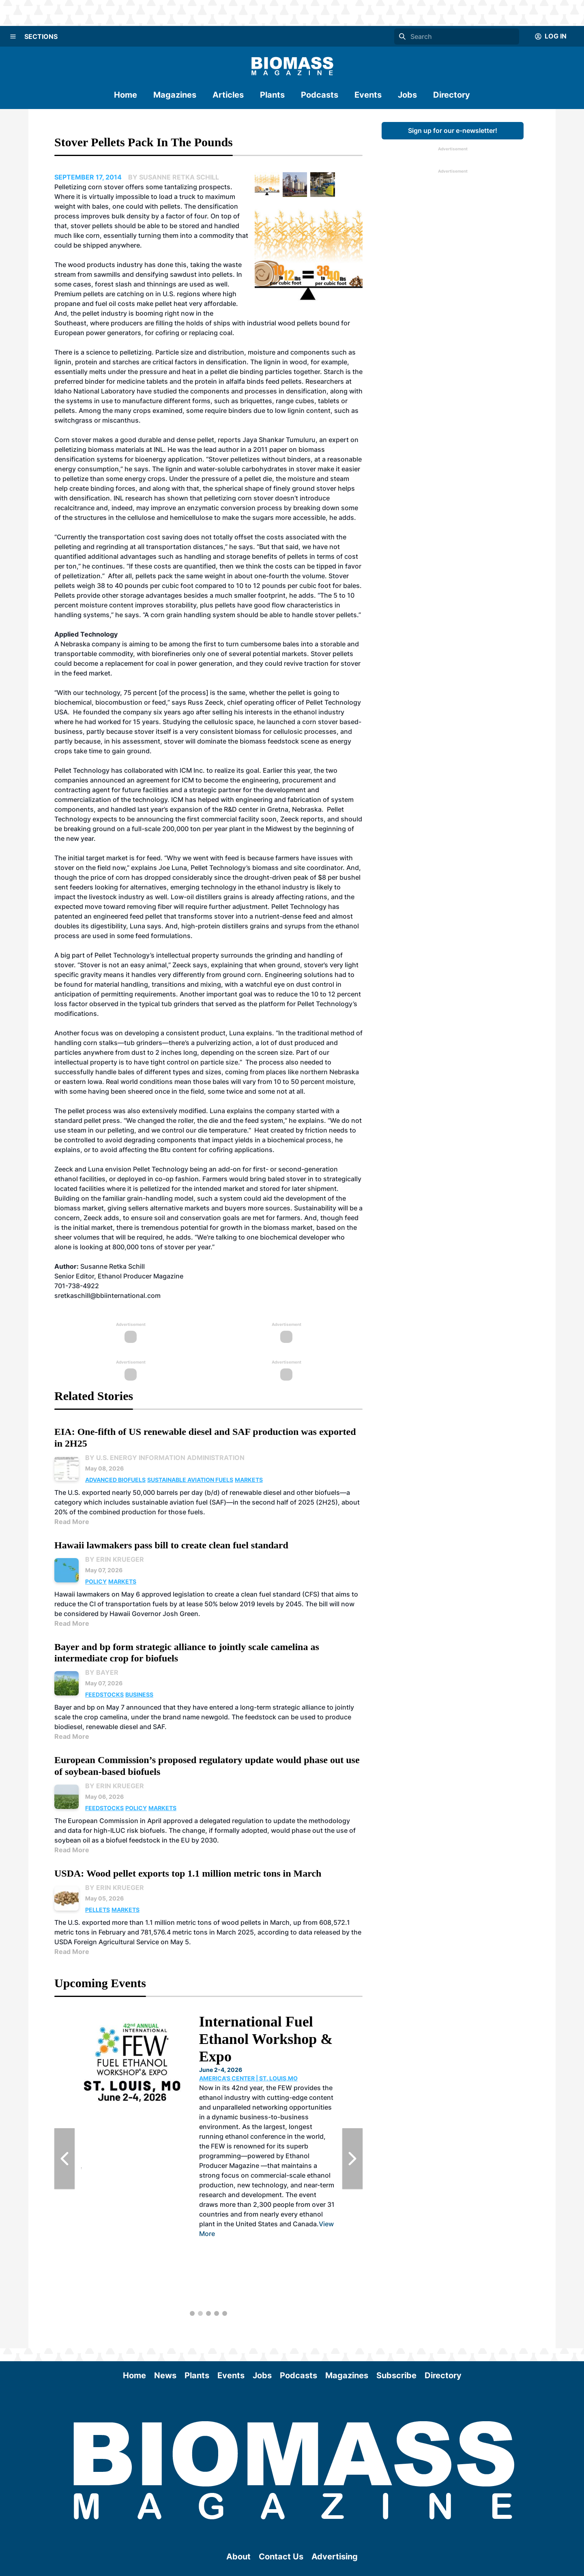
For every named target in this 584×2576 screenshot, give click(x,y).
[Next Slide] (352, 2158)
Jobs (407, 95)
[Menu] (13, 36)
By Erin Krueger (114, 1559)
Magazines (174, 95)
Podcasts (319, 95)
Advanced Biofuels (115, 1479)
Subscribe (396, 2375)
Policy (96, 1581)
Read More (71, 1522)
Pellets (97, 1909)
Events (368, 95)
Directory (451, 95)
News (165, 2375)
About (238, 2556)
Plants (272, 95)
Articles (228, 95)
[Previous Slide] (64, 2158)
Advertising (334, 2556)
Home (125, 95)
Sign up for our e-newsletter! (452, 130)
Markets (249, 1479)
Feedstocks (104, 1694)
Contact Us (281, 2556)
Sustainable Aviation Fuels (190, 1479)
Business (139, 1694)
